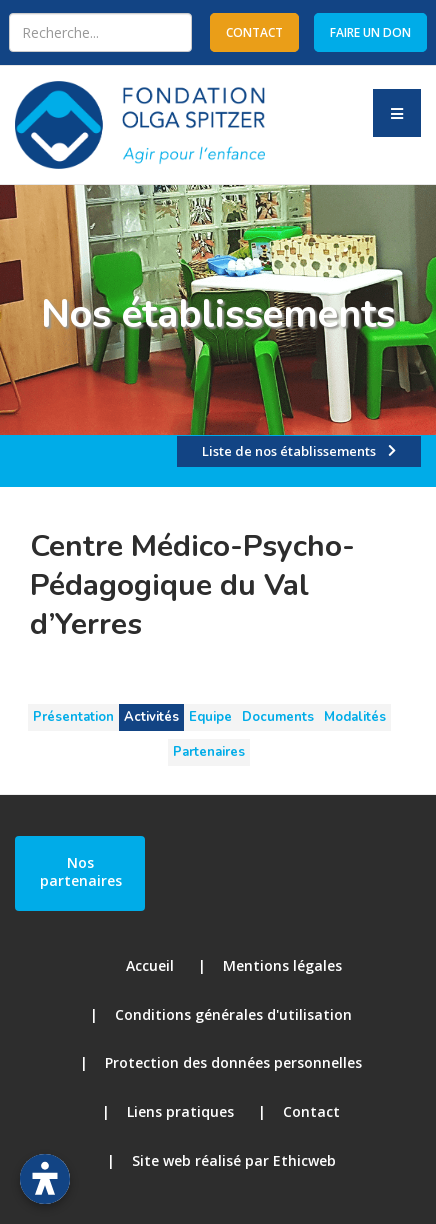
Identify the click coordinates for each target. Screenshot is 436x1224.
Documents (278, 717)
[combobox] (100, 32)
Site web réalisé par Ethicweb (234, 1160)
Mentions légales (282, 965)
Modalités (355, 717)
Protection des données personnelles (233, 1062)
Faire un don (370, 32)
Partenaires (209, 752)
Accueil (150, 965)
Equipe (210, 717)
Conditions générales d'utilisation (233, 1014)
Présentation (73, 717)
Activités (151, 717)
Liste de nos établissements (289, 451)
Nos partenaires (81, 871)
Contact (311, 1111)
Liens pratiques (180, 1111)
